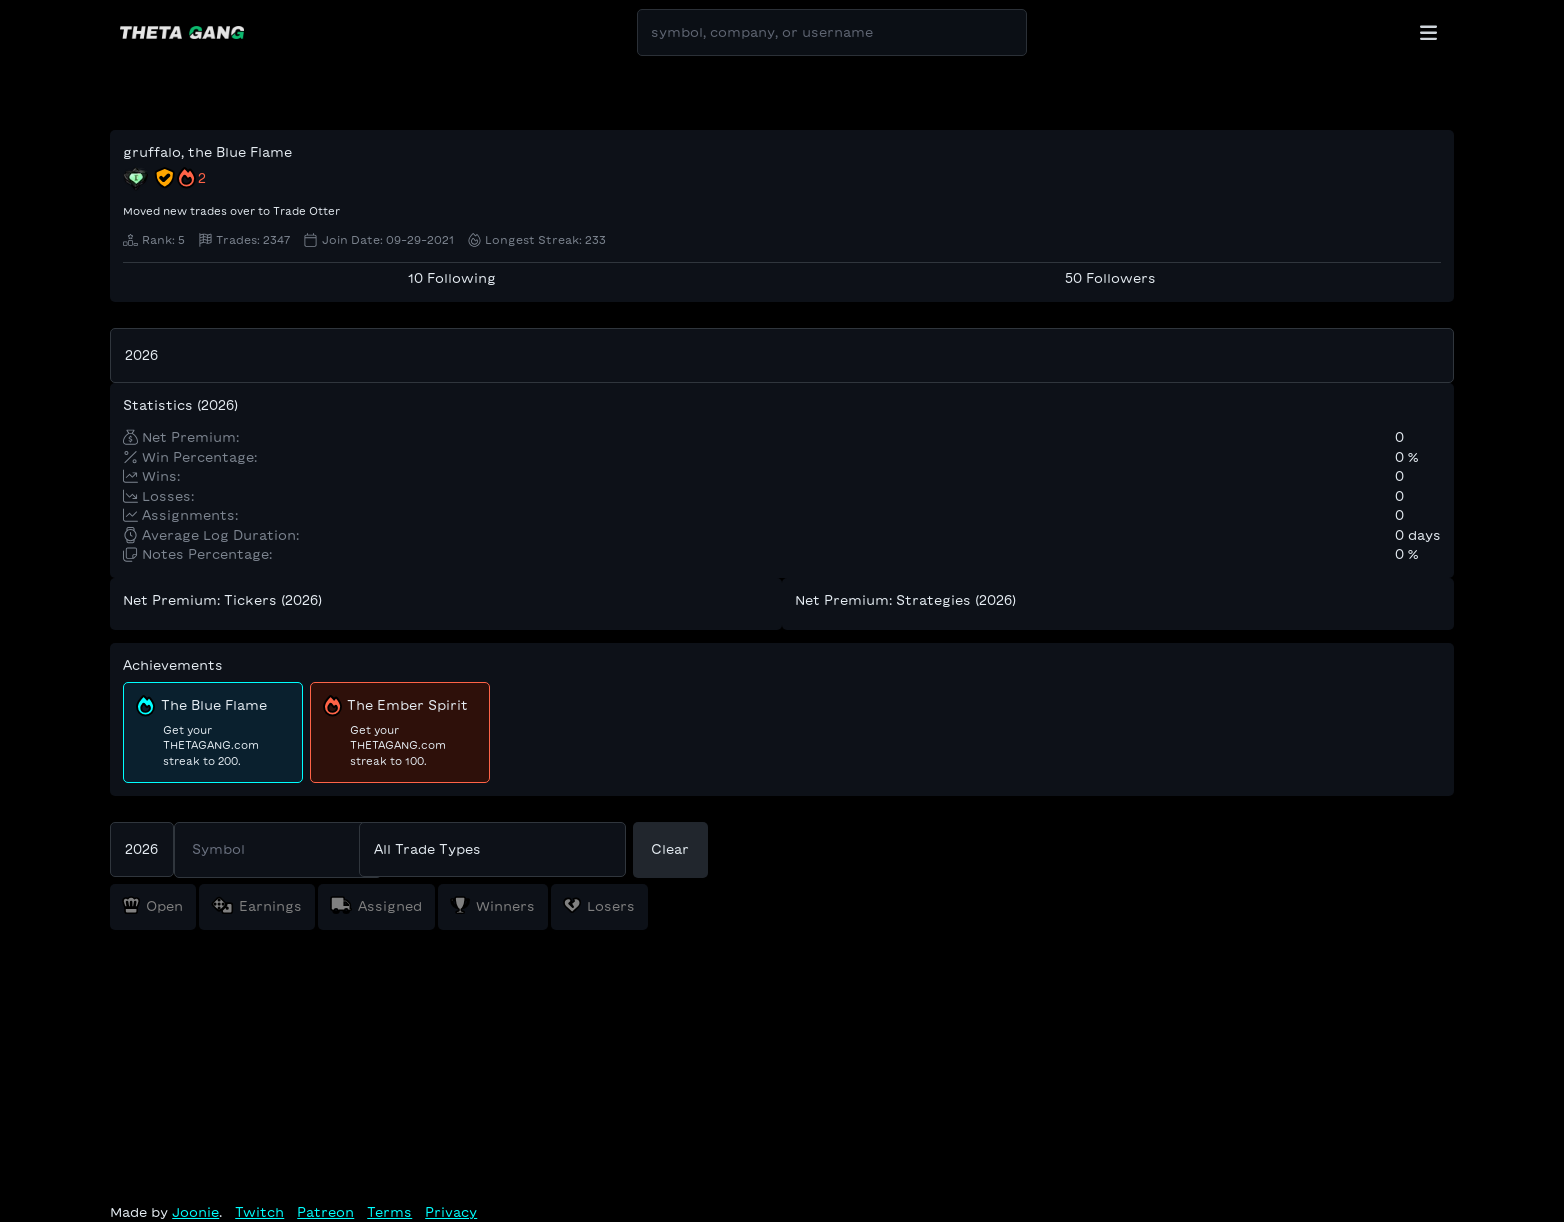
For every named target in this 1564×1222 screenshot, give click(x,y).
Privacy (451, 1212)
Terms (389, 1212)
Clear (670, 849)
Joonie (195, 1212)
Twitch (259, 1212)
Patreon (325, 1212)
